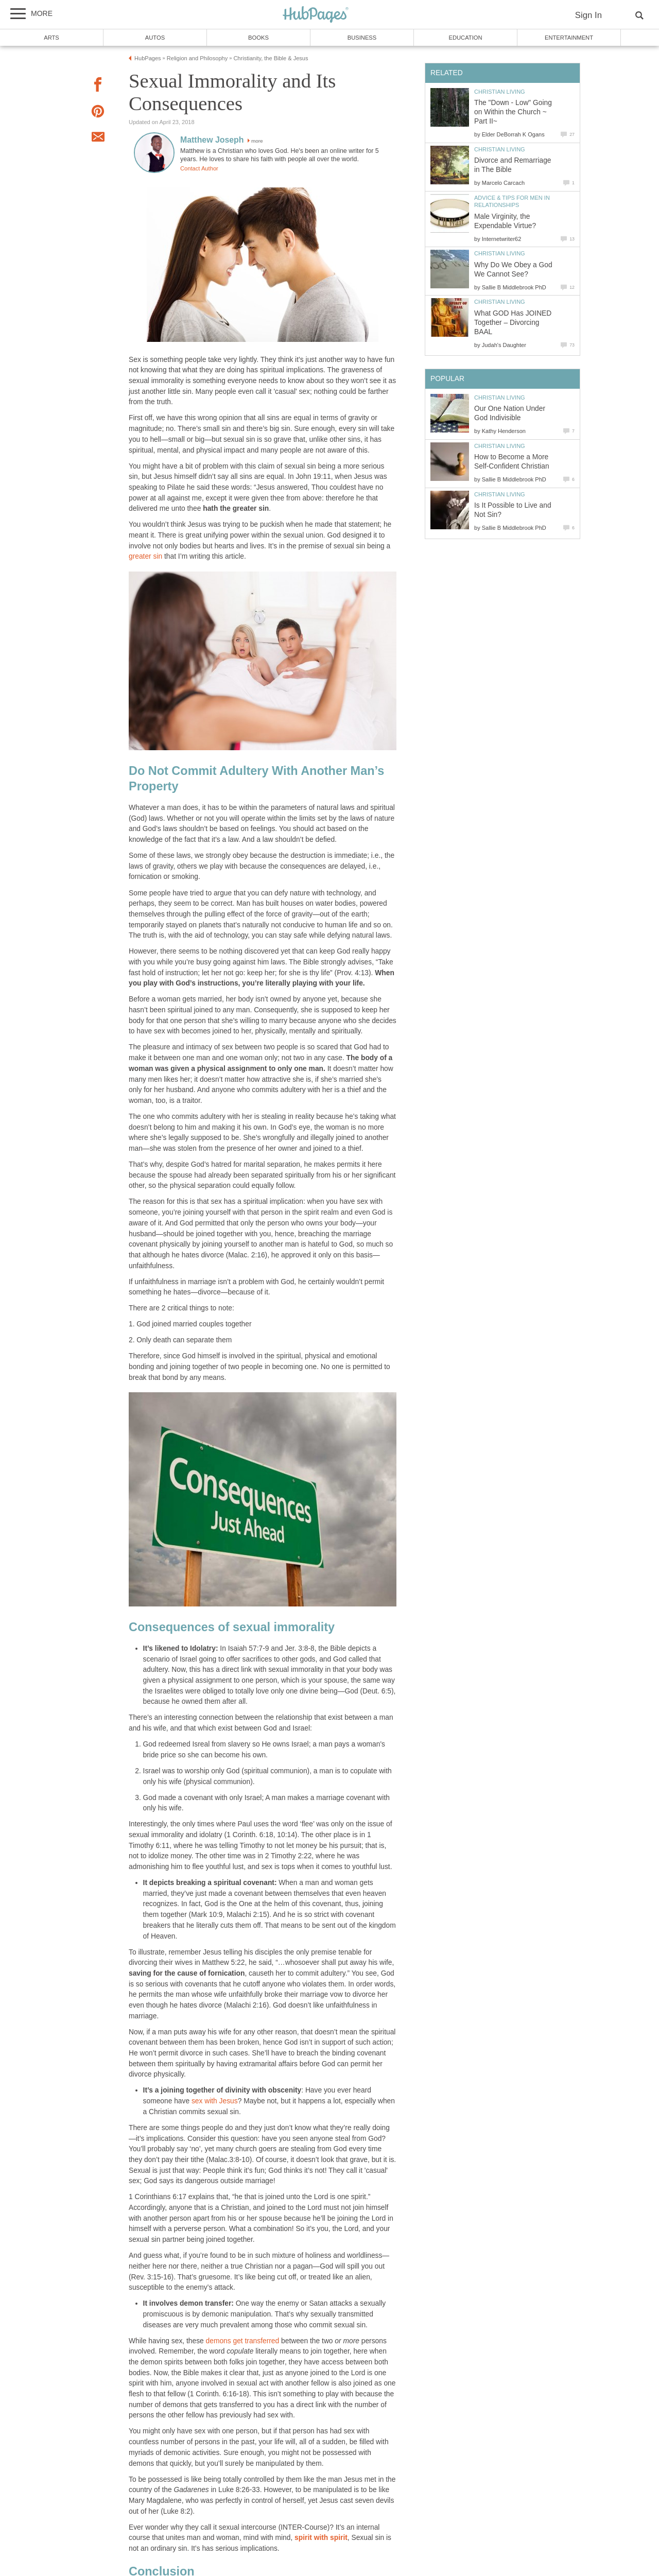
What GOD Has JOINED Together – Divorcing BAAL (512, 322)
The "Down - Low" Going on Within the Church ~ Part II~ (513, 112)
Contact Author (199, 168)
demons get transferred (243, 2341)
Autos (155, 37)
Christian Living (499, 92)
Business (362, 37)
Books (258, 37)
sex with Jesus (215, 2101)
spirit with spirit (321, 2538)
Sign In (588, 15)
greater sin (145, 556)
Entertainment (569, 37)
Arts (51, 37)
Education (465, 37)
